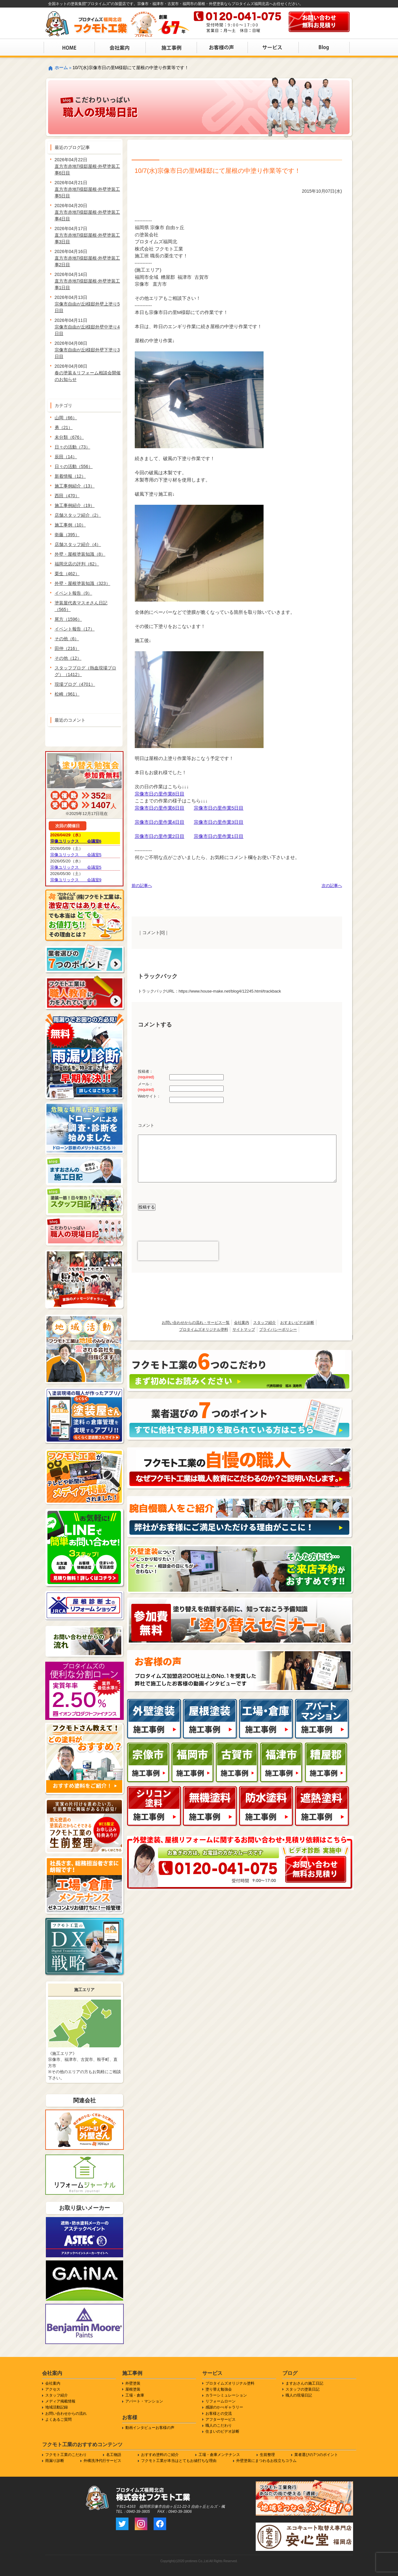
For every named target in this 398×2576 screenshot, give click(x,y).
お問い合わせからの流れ (66, 2413)
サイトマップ (243, 1329)
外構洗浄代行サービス (102, 2460)
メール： (146, 1087)
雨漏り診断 (54, 2460)
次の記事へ (332, 885)
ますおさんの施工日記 (304, 2383)
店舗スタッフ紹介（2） (78, 515)
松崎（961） (67, 693)
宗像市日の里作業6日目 (159, 808)
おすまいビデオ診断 (297, 1322)
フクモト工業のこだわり (66, 2454)
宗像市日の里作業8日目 (159, 793)
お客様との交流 (218, 2413)
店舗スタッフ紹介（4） (78, 544)
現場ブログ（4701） (75, 684)
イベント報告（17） (75, 628)
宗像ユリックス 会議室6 (75, 841)
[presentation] (178, 1250)
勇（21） (64, 427)
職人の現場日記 (299, 2395)
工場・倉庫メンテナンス (219, 2454)
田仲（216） (67, 648)
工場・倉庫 (134, 2395)
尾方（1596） (68, 619)
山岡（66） (66, 417)
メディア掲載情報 (60, 2401)
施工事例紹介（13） (75, 485)
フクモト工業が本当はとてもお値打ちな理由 (178, 2460)
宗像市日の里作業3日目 (218, 822)
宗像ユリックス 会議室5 (75, 854)
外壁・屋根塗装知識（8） (80, 554)
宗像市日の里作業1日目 (218, 836)
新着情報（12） (70, 476)
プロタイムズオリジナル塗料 (203, 1329)
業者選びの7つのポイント (316, 2454)
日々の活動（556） (74, 466)
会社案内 (241, 1322)
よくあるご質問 (58, 2419)
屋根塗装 (132, 2389)
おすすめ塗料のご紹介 (160, 2454)
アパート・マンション (144, 2401)
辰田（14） (66, 456)
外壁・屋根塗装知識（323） (82, 583)
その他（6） (67, 638)
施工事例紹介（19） (75, 505)
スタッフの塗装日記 (302, 2389)
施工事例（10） (70, 524)
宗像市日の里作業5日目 (218, 808)
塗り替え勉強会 (218, 2389)
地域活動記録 (56, 2407)
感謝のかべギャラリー (224, 2407)
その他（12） (68, 658)
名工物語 (113, 2454)
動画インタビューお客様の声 (149, 2427)
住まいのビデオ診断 (222, 2431)
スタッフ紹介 (264, 1322)
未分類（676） (69, 437)
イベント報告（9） (73, 593)
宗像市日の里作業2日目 (159, 836)
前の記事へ (142, 885)
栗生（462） (67, 573)
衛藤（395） (67, 534)
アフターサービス (220, 2419)
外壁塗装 (132, 2383)
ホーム (61, 67)
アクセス (52, 2389)
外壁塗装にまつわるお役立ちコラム (266, 2460)
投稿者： (146, 1074)
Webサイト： (149, 1096)
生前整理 (267, 2454)
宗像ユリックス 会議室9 (75, 880)
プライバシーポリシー (278, 1329)
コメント (146, 1125)
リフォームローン (220, 2401)
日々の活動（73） (72, 446)
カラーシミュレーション (226, 2395)
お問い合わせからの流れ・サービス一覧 (196, 1322)
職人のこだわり (218, 2425)
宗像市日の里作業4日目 (159, 822)
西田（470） (67, 495)
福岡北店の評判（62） (77, 563)
